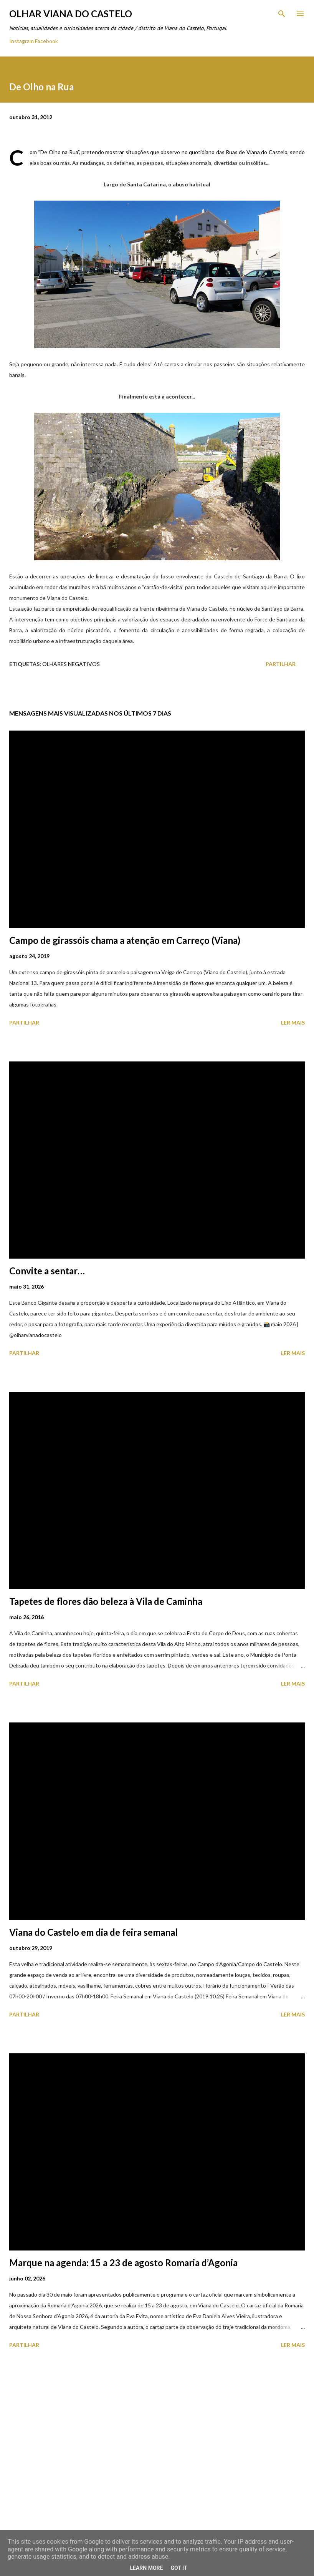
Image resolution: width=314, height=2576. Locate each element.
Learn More (146, 2568)
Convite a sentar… (47, 1270)
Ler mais (293, 1022)
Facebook (46, 41)
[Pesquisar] (281, 13)
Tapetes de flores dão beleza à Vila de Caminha (105, 1601)
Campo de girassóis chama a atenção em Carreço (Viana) (124, 940)
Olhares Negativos (71, 664)
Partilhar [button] (281, 664)
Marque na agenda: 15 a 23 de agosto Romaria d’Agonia (123, 2262)
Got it (178, 2568)
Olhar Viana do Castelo (70, 13)
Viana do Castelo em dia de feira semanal (93, 1932)
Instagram (21, 41)
